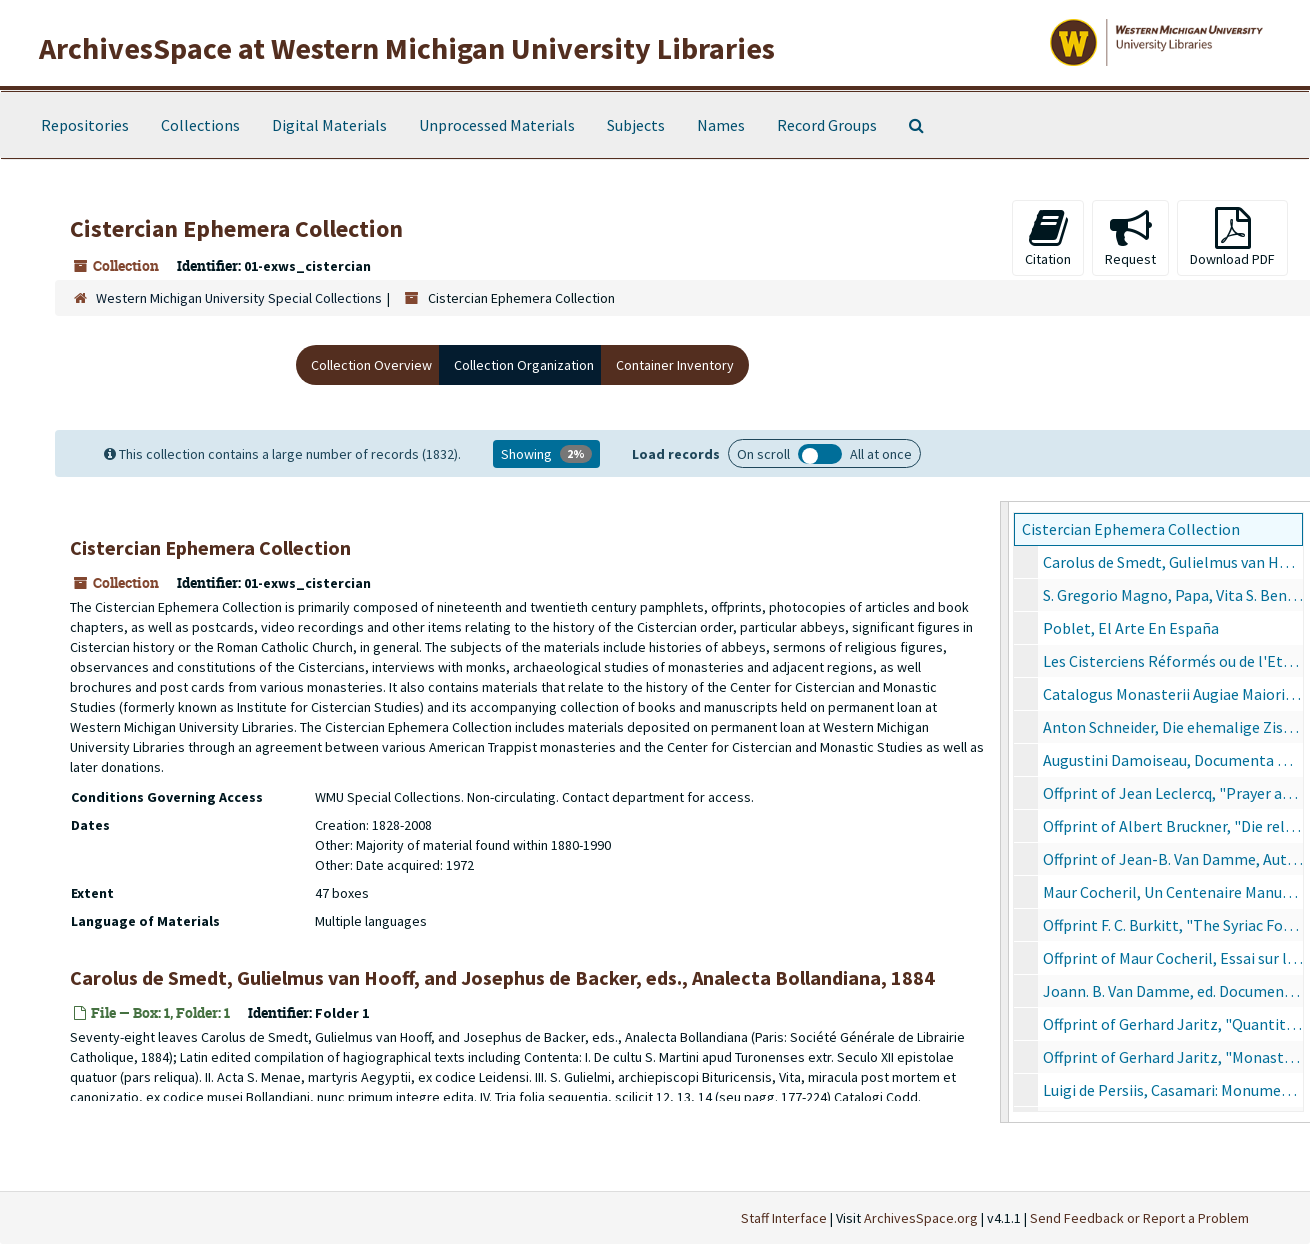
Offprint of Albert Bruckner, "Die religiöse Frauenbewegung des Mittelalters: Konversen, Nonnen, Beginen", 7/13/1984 (1173, 826)
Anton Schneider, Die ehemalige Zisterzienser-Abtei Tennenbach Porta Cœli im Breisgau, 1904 (1173, 727)
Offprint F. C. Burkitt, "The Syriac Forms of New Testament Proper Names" (1173, 925)
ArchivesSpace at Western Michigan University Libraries (407, 48)
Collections (200, 125)
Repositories (85, 125)
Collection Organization (524, 365)
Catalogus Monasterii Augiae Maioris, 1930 (1173, 694)
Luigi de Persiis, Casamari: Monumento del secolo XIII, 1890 (1173, 1090)
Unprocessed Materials (497, 125)
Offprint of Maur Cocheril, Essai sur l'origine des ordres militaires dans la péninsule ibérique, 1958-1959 (1173, 958)
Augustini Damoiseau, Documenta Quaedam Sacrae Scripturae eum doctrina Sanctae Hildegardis (1173, 760)
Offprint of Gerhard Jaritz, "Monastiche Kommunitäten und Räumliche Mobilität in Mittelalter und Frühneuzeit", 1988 (1173, 1057)
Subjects (636, 125)
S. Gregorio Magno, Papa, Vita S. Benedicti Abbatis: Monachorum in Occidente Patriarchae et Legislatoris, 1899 (1173, 595)
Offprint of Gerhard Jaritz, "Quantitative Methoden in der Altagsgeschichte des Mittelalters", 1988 (1173, 1024)
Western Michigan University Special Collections (239, 298)
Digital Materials (329, 125)
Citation (1048, 237)
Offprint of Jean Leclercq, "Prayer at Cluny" (1173, 793)
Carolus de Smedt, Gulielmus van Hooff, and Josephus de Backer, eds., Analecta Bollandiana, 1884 (1173, 562)
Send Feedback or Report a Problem (1139, 1218)
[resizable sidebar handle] (1005, 812)
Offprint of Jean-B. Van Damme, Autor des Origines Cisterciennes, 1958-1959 (1173, 859)
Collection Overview (371, 365)
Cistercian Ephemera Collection (1131, 529)
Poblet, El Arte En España (1131, 628)
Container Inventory (675, 365)
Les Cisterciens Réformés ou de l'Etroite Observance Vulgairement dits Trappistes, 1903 (1173, 661)
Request (1130, 237)
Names (721, 125)
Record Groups (827, 125)
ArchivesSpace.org (921, 1218)
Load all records (820, 454)
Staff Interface (784, 1218)
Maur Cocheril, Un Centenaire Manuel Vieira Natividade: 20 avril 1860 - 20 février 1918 (1173, 892)
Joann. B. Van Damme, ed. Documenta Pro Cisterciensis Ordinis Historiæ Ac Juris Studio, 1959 (1173, 991)
